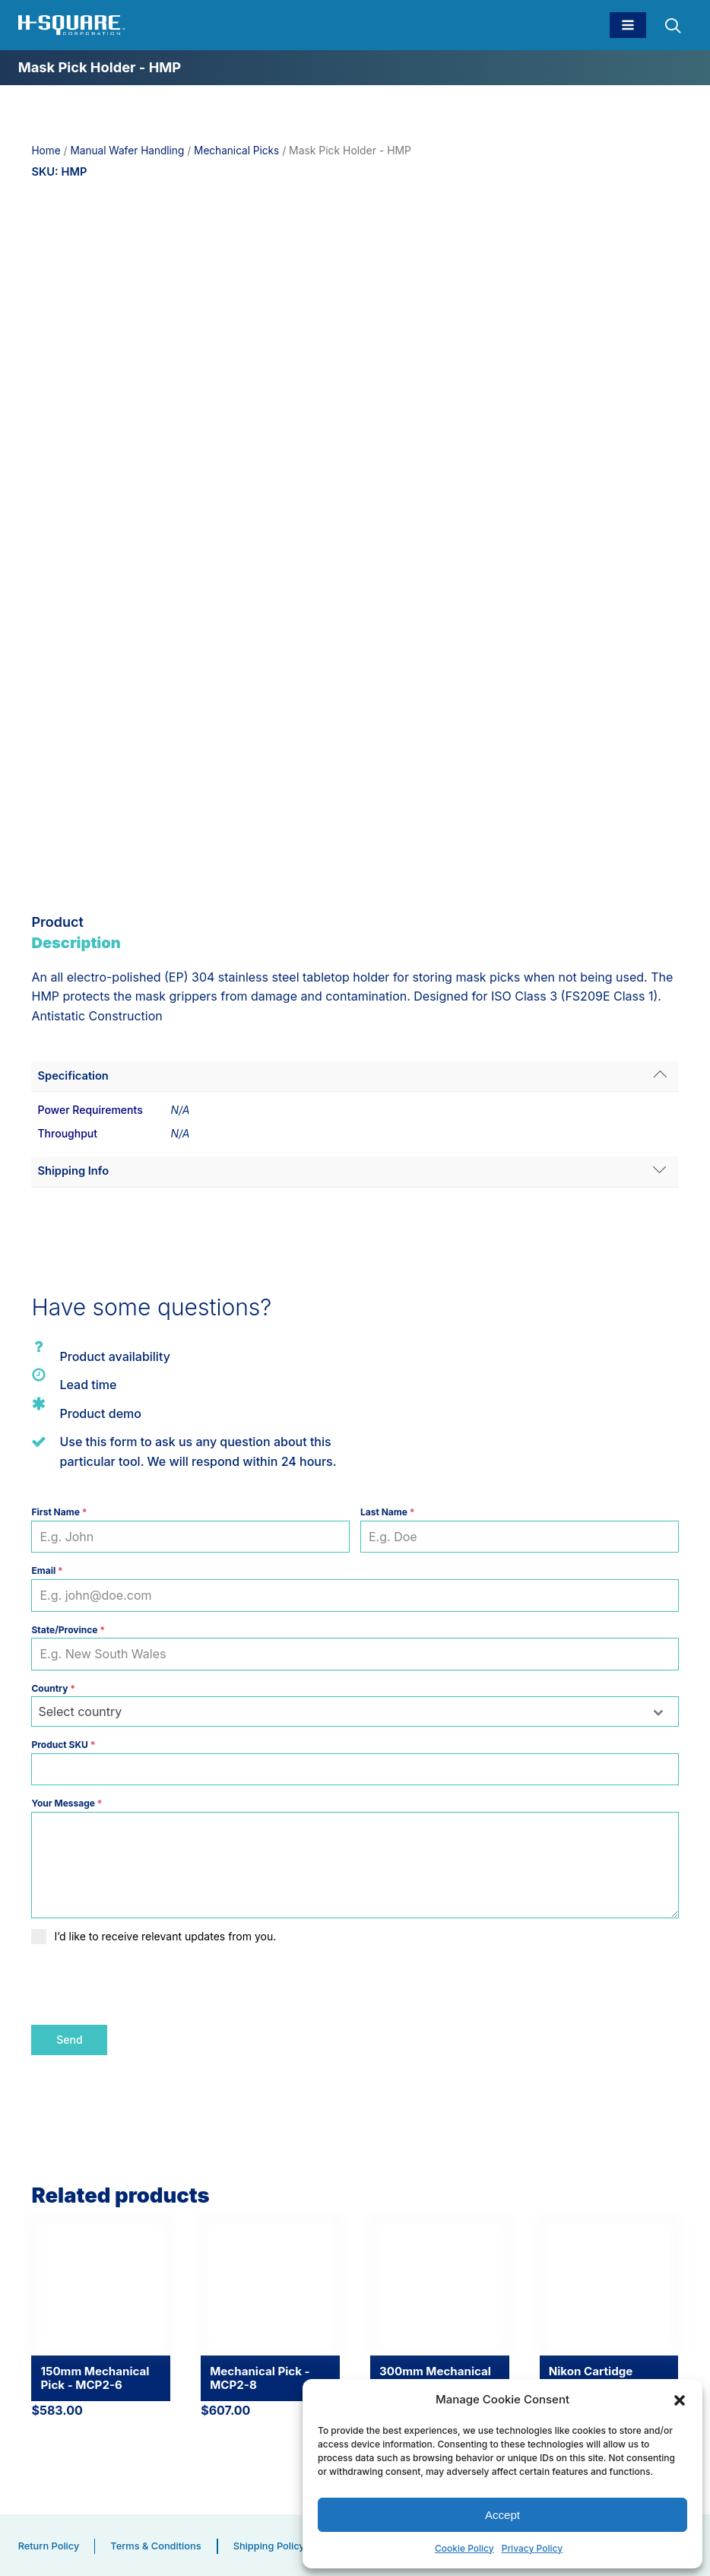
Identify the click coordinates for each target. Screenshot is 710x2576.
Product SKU (63, 1744)
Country (52, 1688)
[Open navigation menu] (628, 25)
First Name (59, 1512)
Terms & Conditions (158, 2544)
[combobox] (354, 1711)
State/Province (68, 1629)
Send (69, 2039)
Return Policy (49, 2544)
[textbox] (340, 1711)
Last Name (387, 1512)
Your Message (66, 1803)
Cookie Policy (464, 2547)
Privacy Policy (532, 2547)
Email (46, 1570)
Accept (502, 2514)
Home (46, 150)
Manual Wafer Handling (129, 150)
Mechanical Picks (240, 150)
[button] (679, 2398)
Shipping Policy (274, 2544)
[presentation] (146, 1984)
